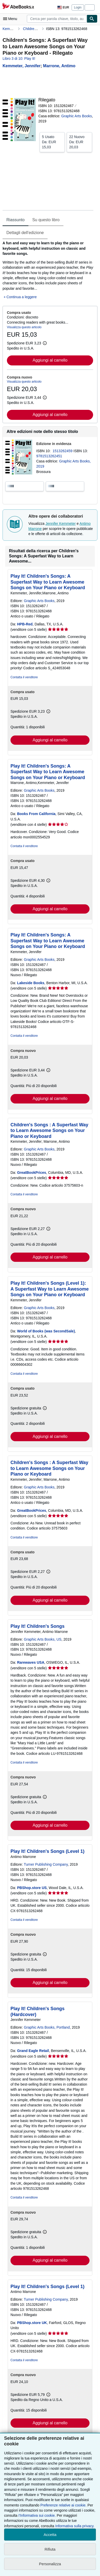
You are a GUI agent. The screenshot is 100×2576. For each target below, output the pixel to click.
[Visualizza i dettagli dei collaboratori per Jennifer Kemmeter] (22, 66)
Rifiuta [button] (50, 2549)
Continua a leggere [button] (21, 297)
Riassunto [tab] (15, 220)
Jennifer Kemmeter (61, 523)
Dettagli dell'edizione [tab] (25, 232)
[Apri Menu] (11, 19)
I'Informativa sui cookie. (37, 2515)
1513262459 (63, 451)
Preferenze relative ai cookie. (63, 2505)
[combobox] (57, 19)
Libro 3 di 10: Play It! (19, 58)
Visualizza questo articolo (24, 327)
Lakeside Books (31, 983)
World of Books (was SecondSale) (46, 1331)
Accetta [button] (49, 2534)
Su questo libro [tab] (46, 220)
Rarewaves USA (31, 1662)
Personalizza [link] (50, 2564)
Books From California (36, 814)
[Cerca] (92, 19)
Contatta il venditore (24, 677)
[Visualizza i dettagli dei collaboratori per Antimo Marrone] (59, 66)
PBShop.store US (32, 1888)
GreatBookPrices (31, 1172)
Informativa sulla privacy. (74, 2526)
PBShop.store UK (32, 2323)
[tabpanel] (48, 270)
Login (77, 7)
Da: (52, 141)
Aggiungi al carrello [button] (49, 360)
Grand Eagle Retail (33, 2051)
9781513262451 (49, 456)
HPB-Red (25, 624)
